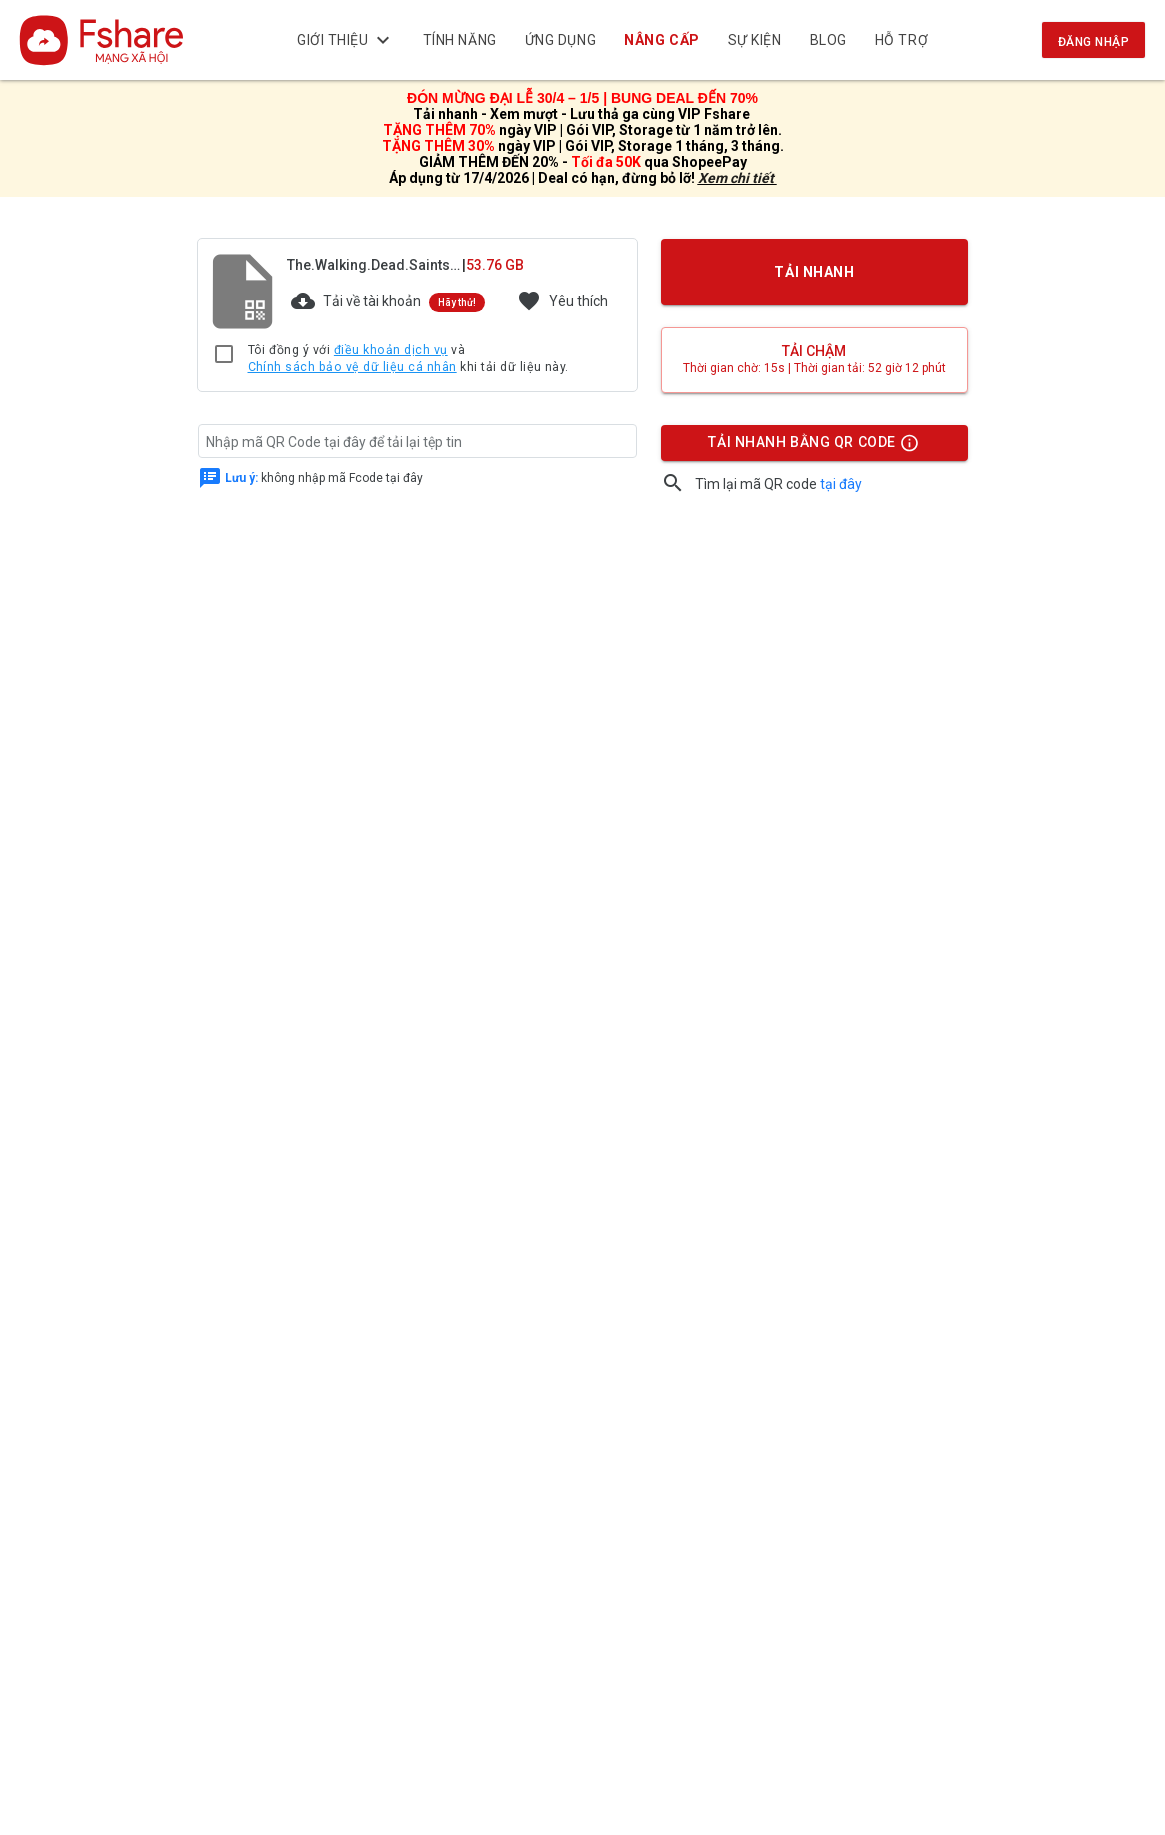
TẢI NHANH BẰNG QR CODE (813, 447)
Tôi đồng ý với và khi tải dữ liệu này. (408, 359)
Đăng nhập (1093, 42)
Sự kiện (755, 40)
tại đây (841, 484)
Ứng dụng (560, 40)
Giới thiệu (346, 40)
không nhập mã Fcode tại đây (324, 477)
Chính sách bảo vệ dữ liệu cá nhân (352, 367)
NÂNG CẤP (661, 40)
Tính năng (460, 40)
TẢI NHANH (814, 272)
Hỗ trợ (901, 40)
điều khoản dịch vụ (391, 350)
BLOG (828, 40)
